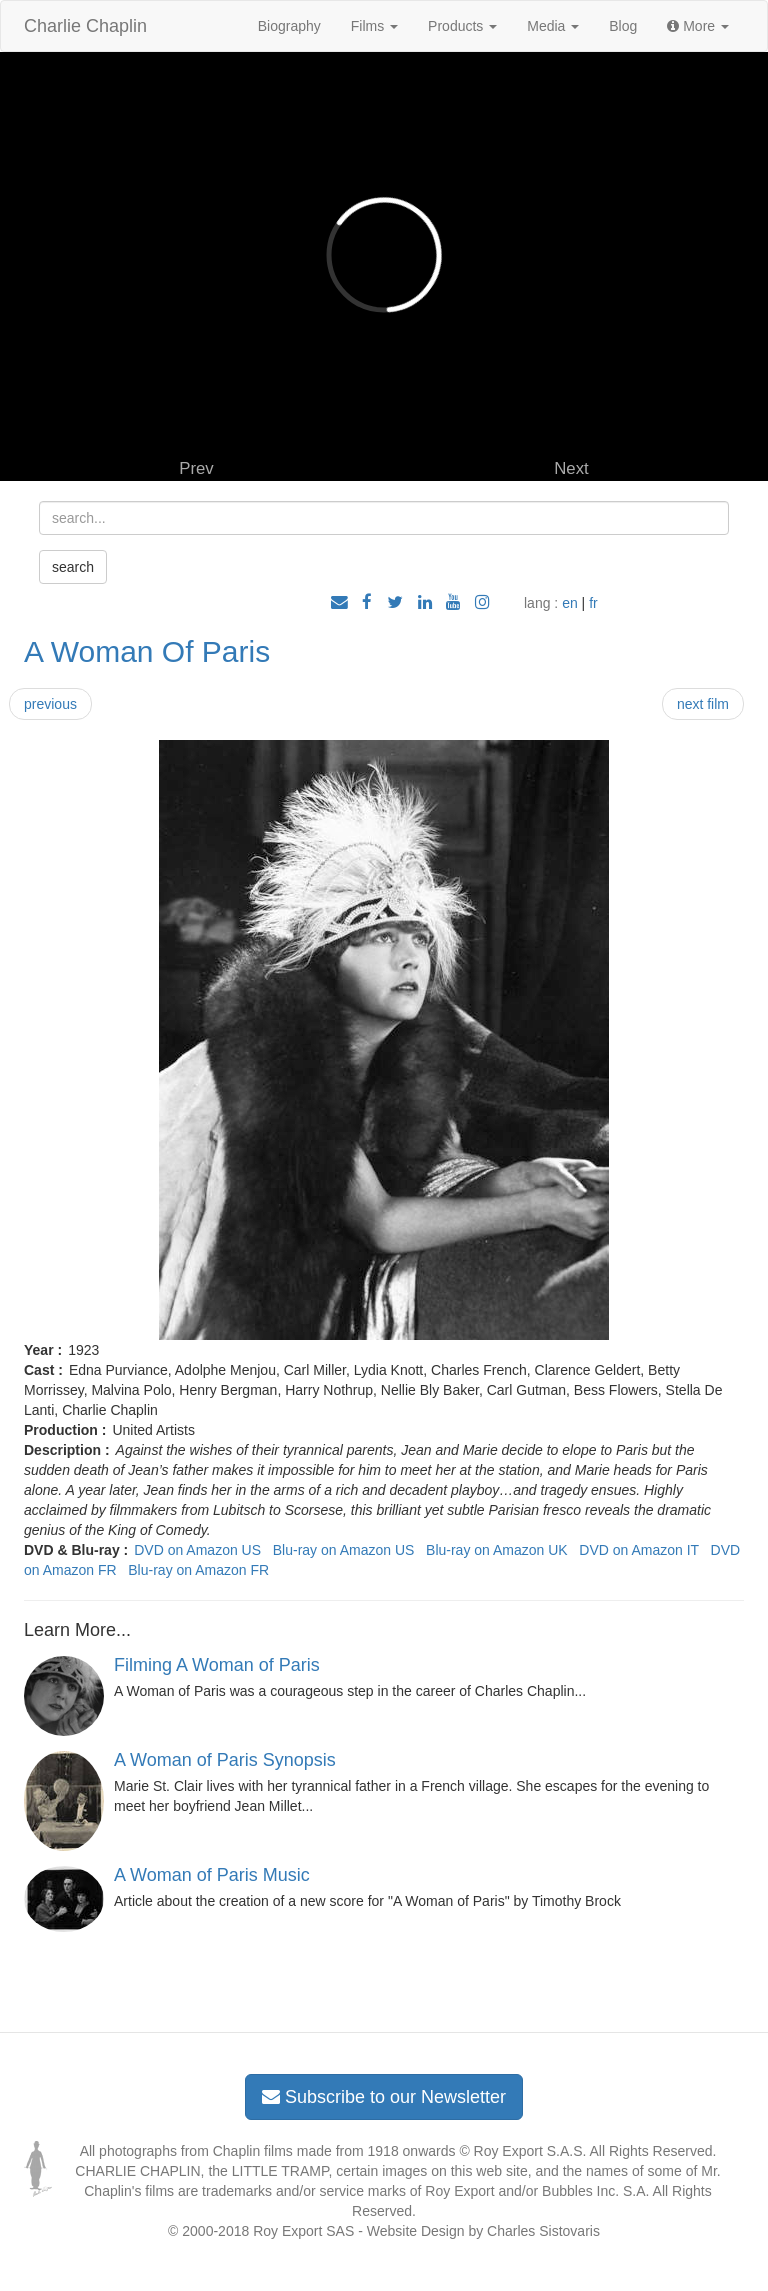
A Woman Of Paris (147, 651)
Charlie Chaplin (85, 26)
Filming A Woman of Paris (217, 1665)
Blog (623, 26)
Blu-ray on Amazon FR (198, 1570)
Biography (289, 26)
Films (374, 26)
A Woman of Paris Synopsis (225, 1760)
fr (593, 603)
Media (553, 26)
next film (703, 704)
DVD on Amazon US (197, 1550)
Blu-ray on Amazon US (344, 1550)
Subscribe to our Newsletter (384, 2097)
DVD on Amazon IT (639, 1550)
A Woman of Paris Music (212, 1875)
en (570, 603)
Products (462, 26)
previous (50, 704)
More (698, 26)
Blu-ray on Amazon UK (497, 1550)
